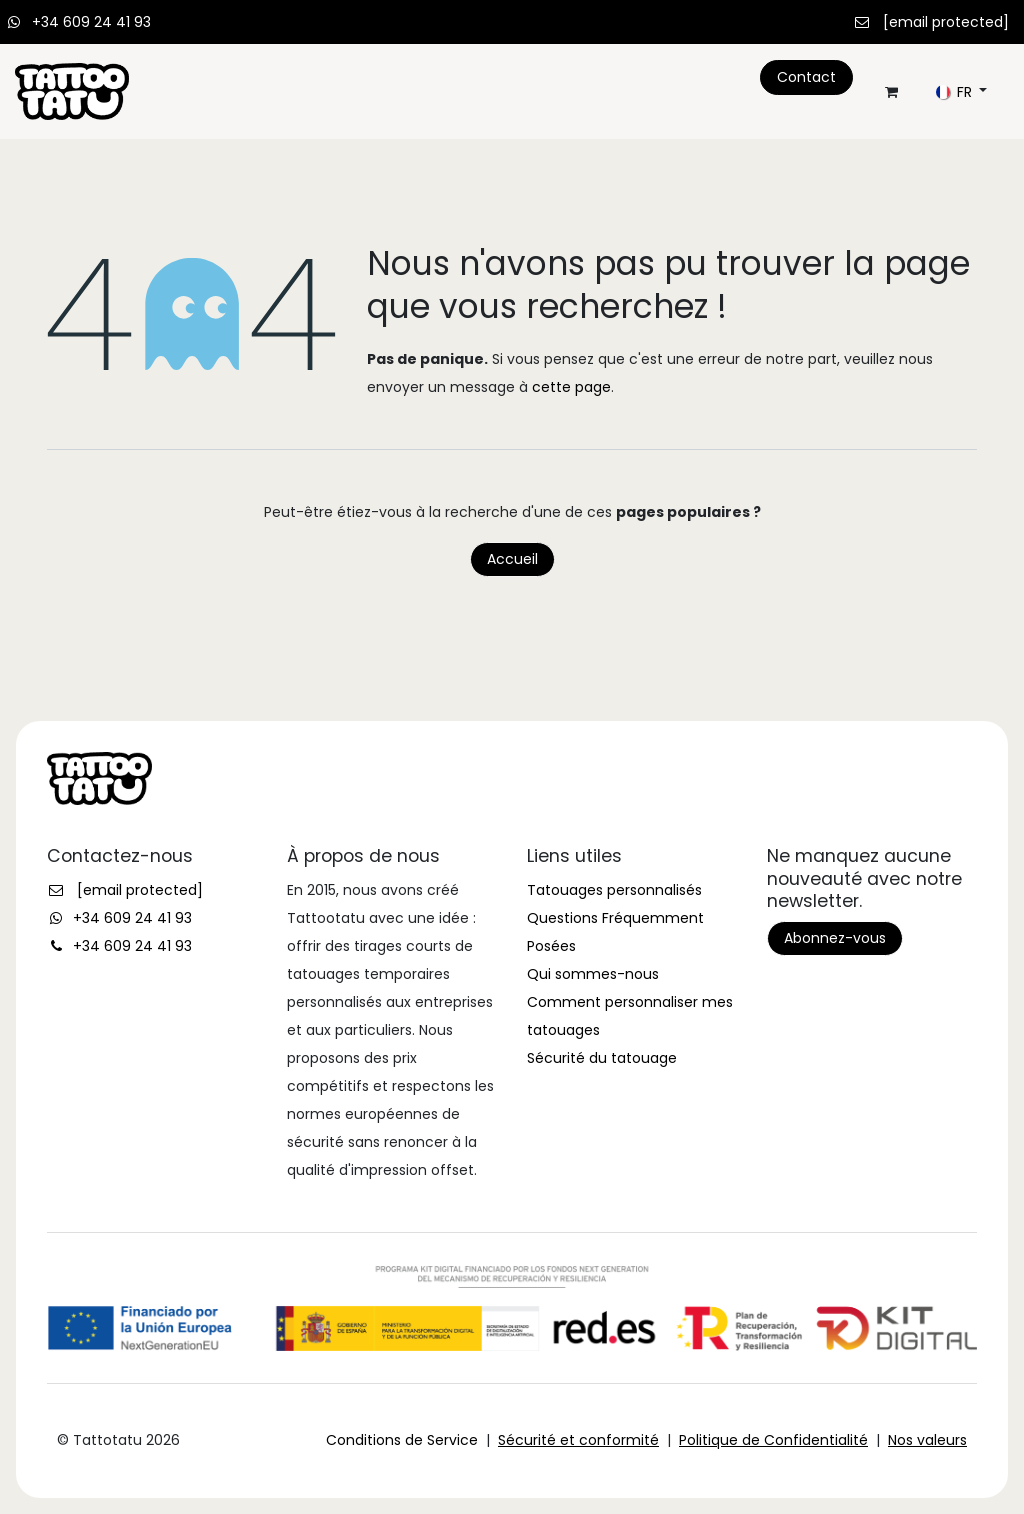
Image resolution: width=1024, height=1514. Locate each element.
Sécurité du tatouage (602, 1058)
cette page (571, 387)
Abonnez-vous (835, 938)
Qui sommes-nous (593, 974)
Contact (806, 77)
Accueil (512, 559)
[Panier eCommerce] (891, 92)
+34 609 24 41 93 (91, 22)
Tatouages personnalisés (614, 890)
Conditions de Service (402, 1440)
